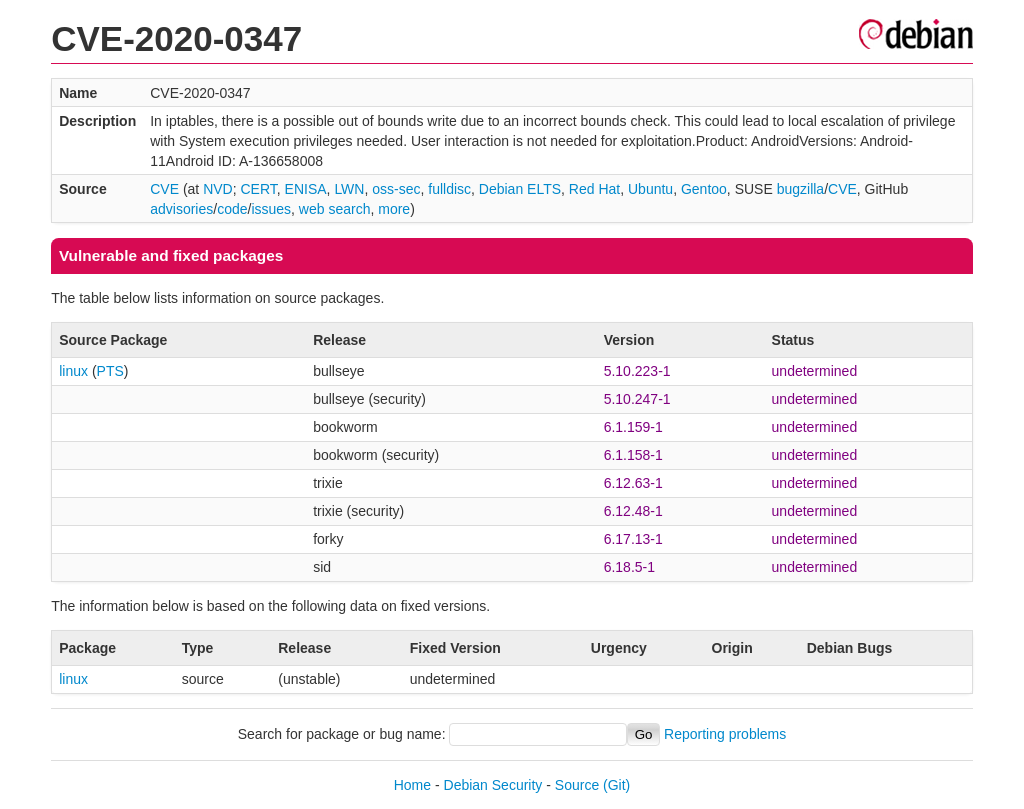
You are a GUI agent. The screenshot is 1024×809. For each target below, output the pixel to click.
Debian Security (493, 785)
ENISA (306, 189)
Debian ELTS (520, 189)
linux (73, 371)
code (232, 209)
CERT (258, 189)
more (394, 209)
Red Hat (594, 189)
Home (412, 785)
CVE (164, 189)
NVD (218, 189)
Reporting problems (725, 734)
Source (577, 785)
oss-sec (396, 189)
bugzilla (800, 189)
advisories (181, 209)
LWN (349, 189)
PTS (110, 371)
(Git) (616, 785)
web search (335, 209)
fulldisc (449, 189)
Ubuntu (650, 189)
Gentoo (704, 189)
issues (271, 209)
